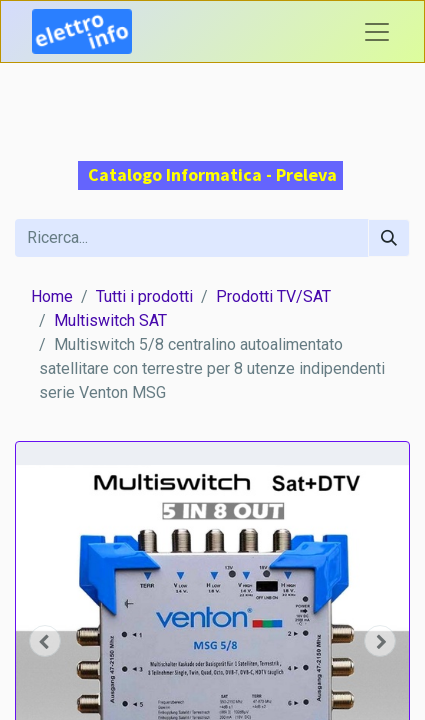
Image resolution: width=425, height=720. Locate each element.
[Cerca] (389, 238)
